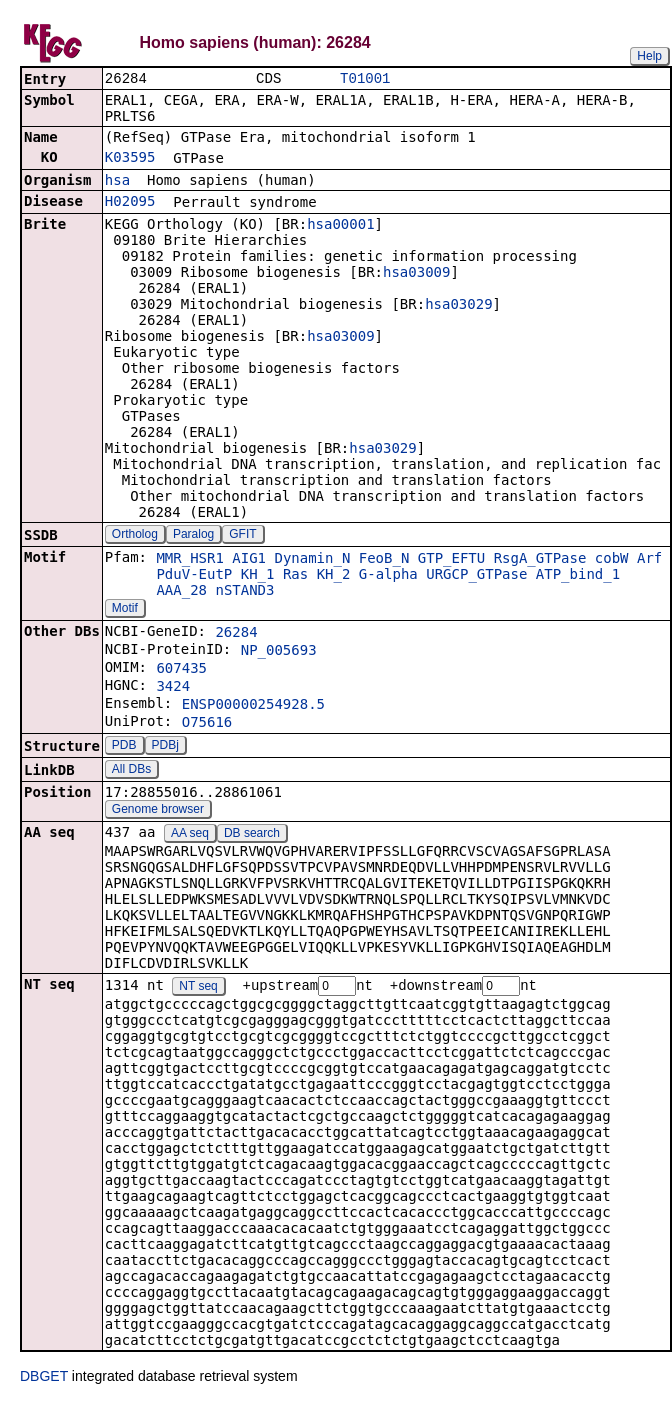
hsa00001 (340, 226)
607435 (181, 670)
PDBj (165, 747)
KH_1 (258, 576)
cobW (612, 560)
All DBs (131, 771)
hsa (117, 182)
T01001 (365, 79)
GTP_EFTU (451, 560)
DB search (252, 835)
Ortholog (135, 536)
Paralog (193, 536)
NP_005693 (279, 652)
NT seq (198, 989)
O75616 (207, 724)
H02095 (130, 203)
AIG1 (249, 560)
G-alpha (388, 576)
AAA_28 (181, 592)
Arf (649, 560)
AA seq (190, 835)
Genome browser (158, 811)
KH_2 (334, 576)
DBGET (44, 1379)
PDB (124, 747)
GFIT (242, 536)
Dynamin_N (312, 560)
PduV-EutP (194, 576)
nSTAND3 (244, 592)
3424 (173, 688)
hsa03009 (416, 274)
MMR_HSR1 (189, 560)
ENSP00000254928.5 (253, 706)
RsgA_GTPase (540, 560)
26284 (236, 634)
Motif (125, 610)
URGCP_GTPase (476, 576)
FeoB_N (384, 560)
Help (649, 56)
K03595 (130, 159)
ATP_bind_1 (578, 576)
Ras (295, 576)
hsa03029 (458, 306)
